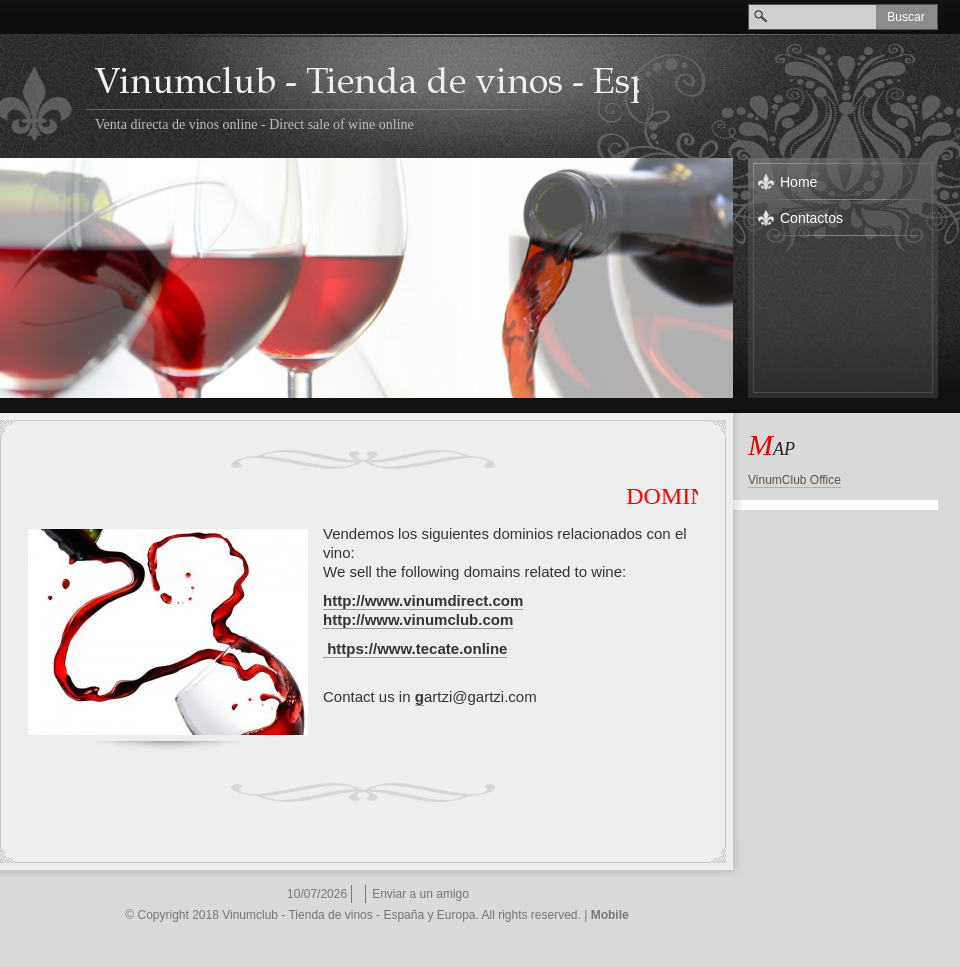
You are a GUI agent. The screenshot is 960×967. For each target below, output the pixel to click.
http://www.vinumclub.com (418, 619)
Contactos (811, 218)
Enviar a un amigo (420, 894)
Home (798, 182)
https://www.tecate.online (417, 648)
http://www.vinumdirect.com (423, 600)
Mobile (610, 915)
